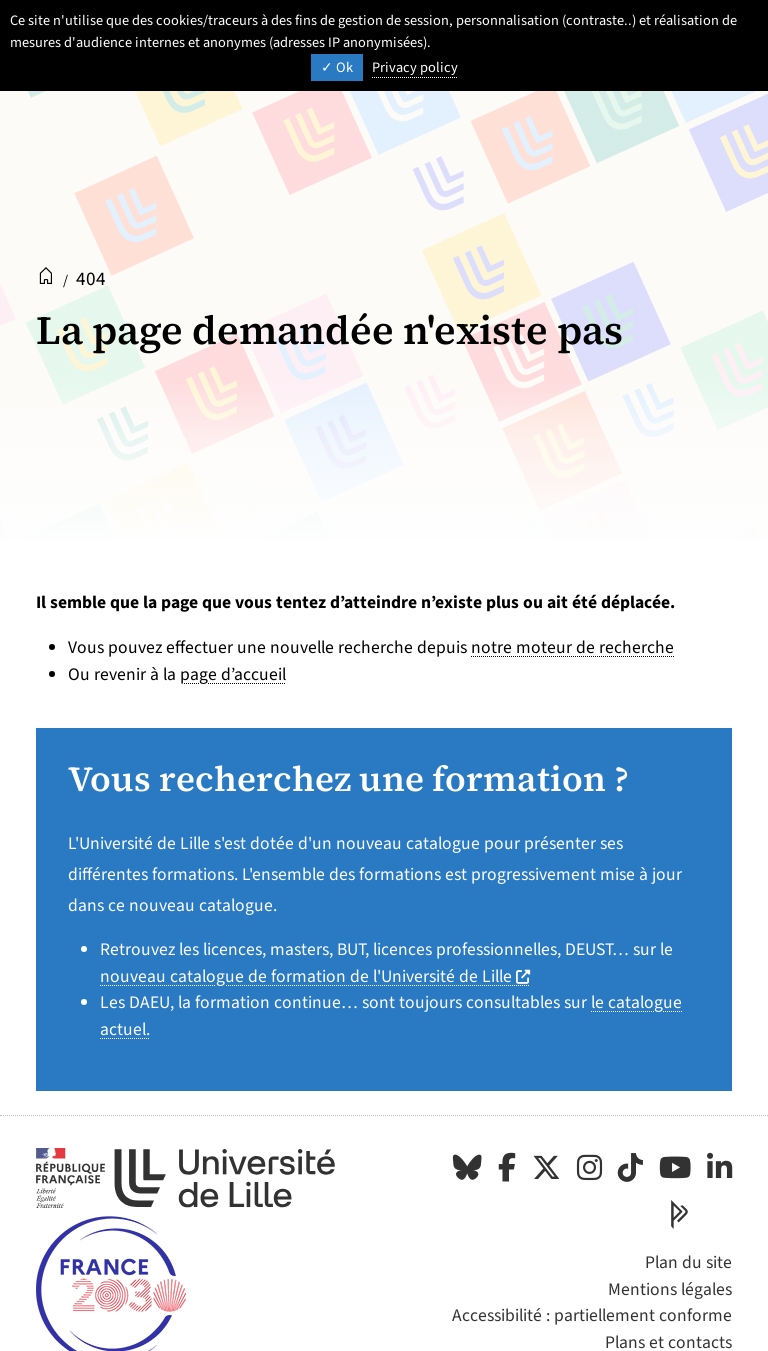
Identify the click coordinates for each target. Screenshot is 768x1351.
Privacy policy (415, 67)
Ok (337, 67)
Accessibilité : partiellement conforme (592, 1315)
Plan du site (688, 1262)
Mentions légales (670, 1289)
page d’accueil (233, 674)
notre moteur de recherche (572, 647)
